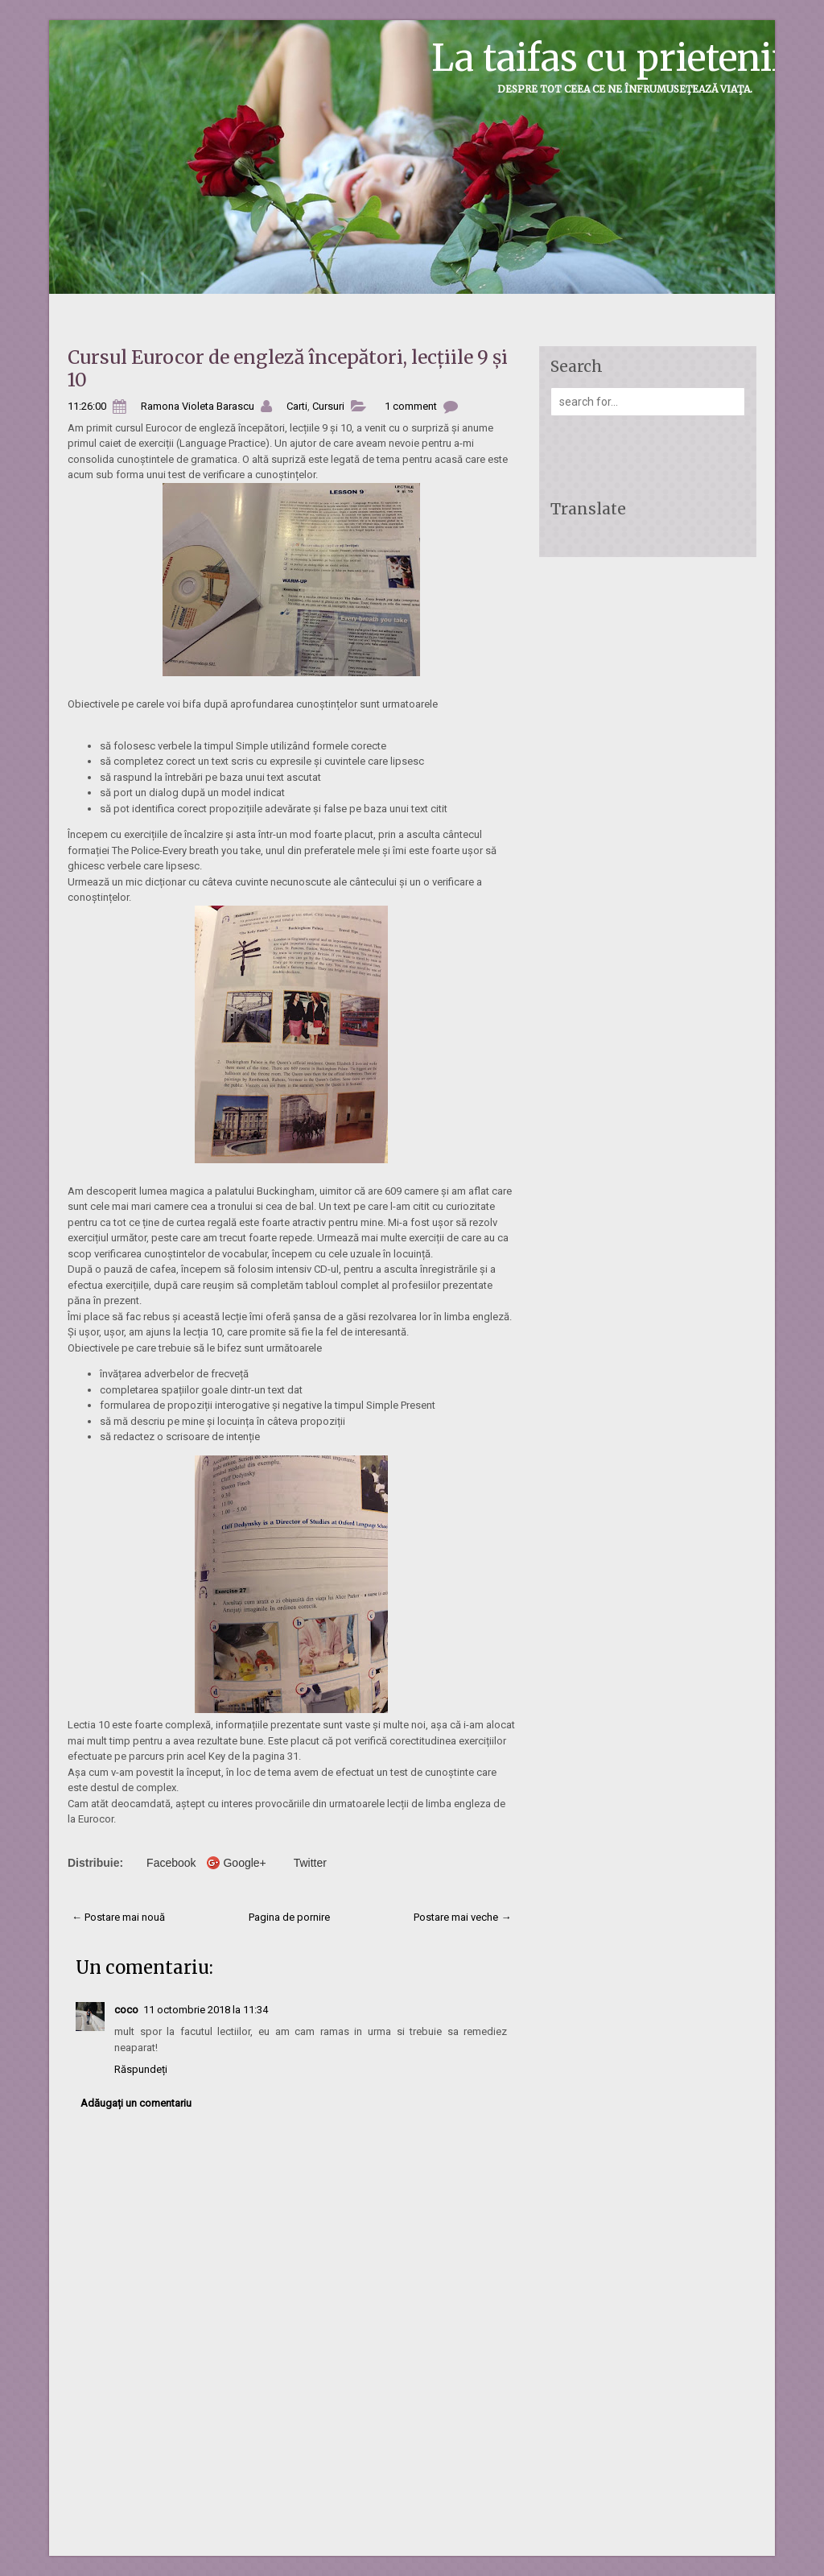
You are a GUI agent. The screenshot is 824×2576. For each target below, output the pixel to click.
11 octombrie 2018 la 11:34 (205, 2010)
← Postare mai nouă (118, 1917)
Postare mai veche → (462, 1917)
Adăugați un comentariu (136, 2103)
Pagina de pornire (289, 1917)
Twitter (310, 1862)
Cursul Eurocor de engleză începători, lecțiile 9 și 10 (288, 368)
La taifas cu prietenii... (620, 57)
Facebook (171, 1862)
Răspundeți (140, 2069)
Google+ (244, 1862)
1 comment (411, 406)
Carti (296, 406)
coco (126, 2010)
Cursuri (328, 406)
